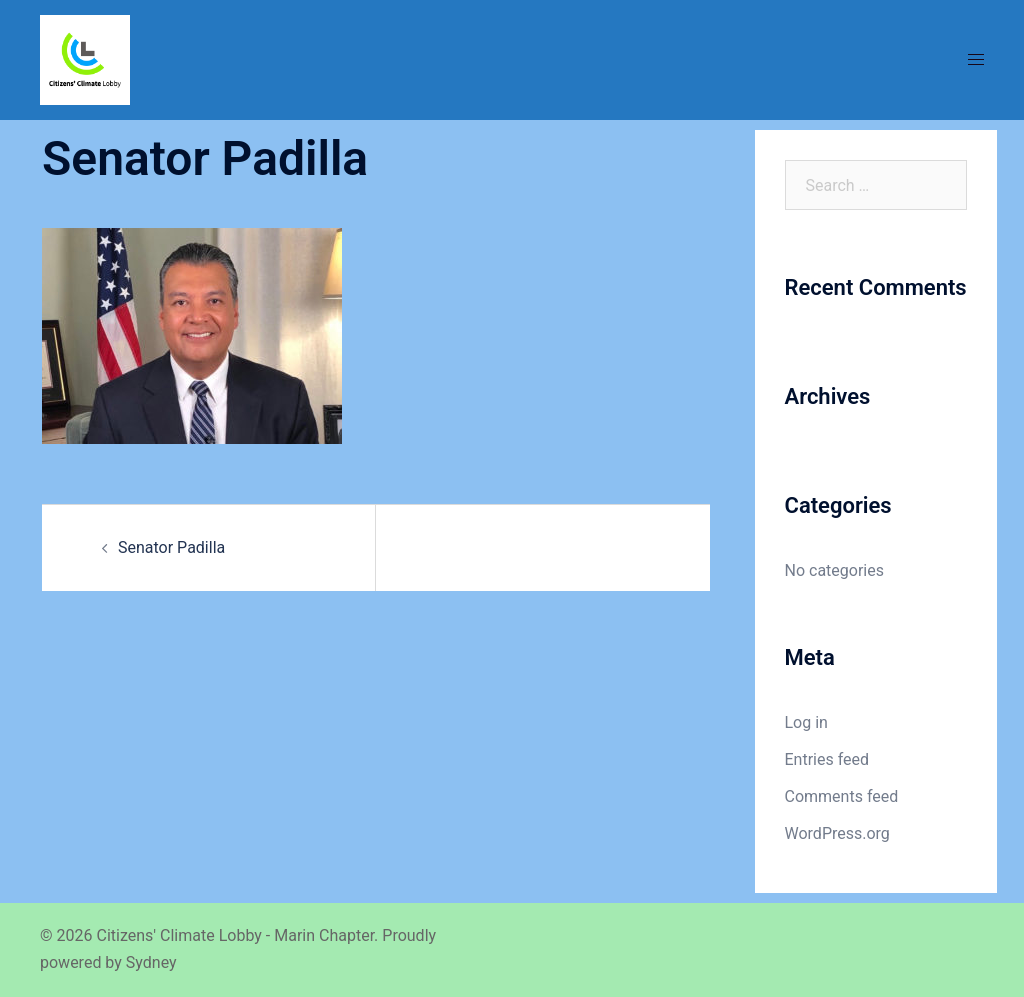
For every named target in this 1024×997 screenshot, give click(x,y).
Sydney (151, 962)
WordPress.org (837, 833)
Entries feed (827, 759)
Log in (806, 722)
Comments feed (842, 796)
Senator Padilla (171, 547)
